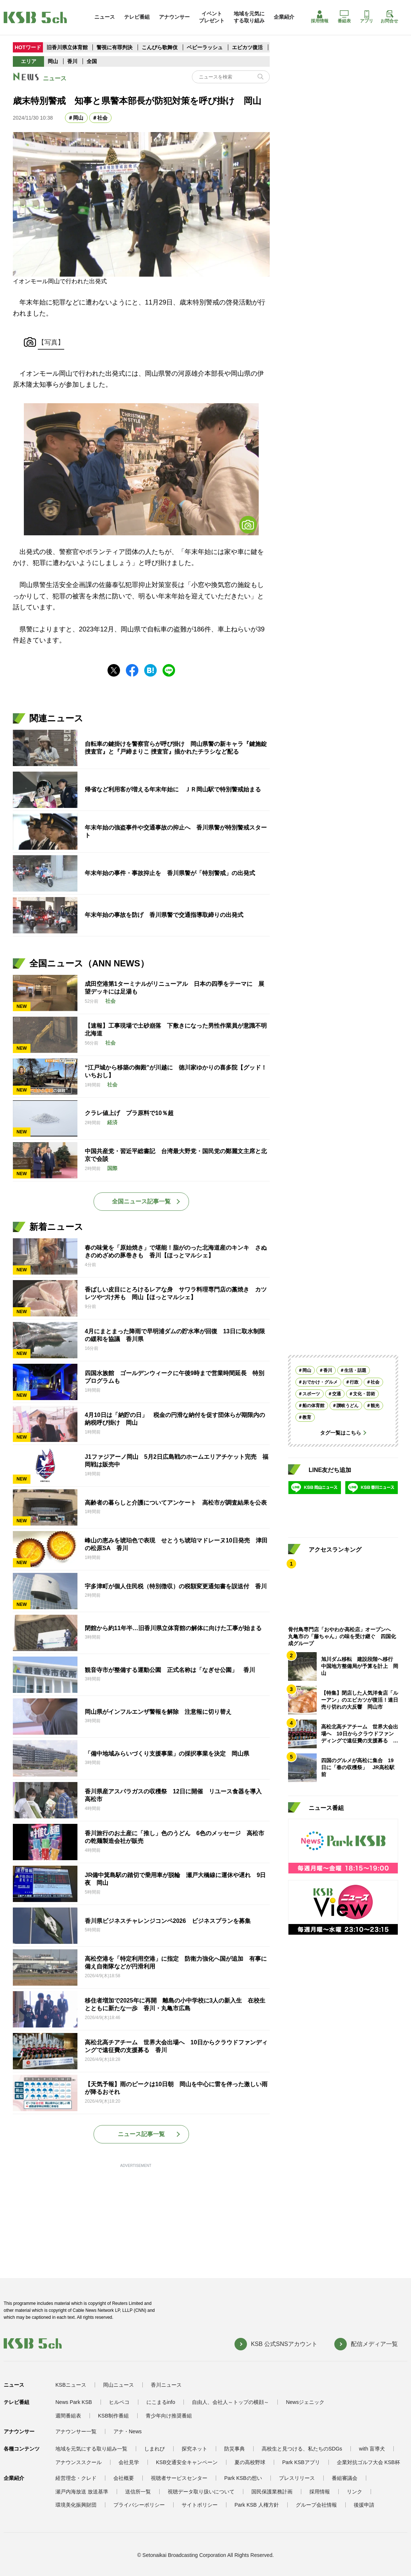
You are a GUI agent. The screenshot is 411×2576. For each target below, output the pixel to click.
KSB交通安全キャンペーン (187, 2462)
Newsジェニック (305, 2402)
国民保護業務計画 (271, 2492)
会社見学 (129, 2462)
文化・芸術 (364, 1393)
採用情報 (319, 16)
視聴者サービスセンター (179, 2478)
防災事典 (234, 2449)
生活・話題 (355, 1370)
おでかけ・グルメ (320, 1382)
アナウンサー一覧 (76, 2431)
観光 (375, 1405)
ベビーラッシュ (205, 47)
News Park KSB (73, 2402)
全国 (92, 61)
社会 (102, 118)
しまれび (154, 2449)
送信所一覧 (138, 2492)
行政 (354, 1382)
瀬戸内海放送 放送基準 (81, 2492)
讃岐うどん (348, 1405)
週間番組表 (68, 2416)
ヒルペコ (119, 2402)
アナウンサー (174, 17)
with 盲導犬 (372, 2449)
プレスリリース (297, 2478)
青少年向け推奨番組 (169, 2416)
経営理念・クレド (76, 2478)
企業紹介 (284, 17)
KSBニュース (70, 2385)
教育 (306, 1417)
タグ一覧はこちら (340, 1433)
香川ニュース (166, 2385)
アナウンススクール (78, 2462)
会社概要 (123, 2478)
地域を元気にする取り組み (249, 17)
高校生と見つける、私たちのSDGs (302, 2449)
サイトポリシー (200, 2505)
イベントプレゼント (212, 17)
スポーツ (311, 1393)
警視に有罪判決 (114, 47)
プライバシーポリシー (139, 2505)
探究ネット (194, 2449)
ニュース (104, 17)
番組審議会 (344, 2478)
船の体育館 (313, 1405)
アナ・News (127, 2431)
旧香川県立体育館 (67, 47)
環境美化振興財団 (76, 2505)
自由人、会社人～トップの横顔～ (230, 2402)
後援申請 (364, 2505)
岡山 (53, 61)
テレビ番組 (137, 17)
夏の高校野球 (249, 2462)
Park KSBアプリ (301, 2462)
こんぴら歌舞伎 (160, 47)
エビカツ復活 (247, 47)
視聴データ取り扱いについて (201, 2492)
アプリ (366, 16)
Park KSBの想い (243, 2478)
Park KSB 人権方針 (256, 2505)
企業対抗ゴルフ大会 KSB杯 (368, 2462)
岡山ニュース (118, 2385)
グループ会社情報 (316, 2505)
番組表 (344, 16)
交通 (336, 1393)
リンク (354, 2492)
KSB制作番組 (113, 2416)
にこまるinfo (160, 2402)
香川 (72, 61)
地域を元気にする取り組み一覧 (91, 2449)
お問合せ (389, 16)
